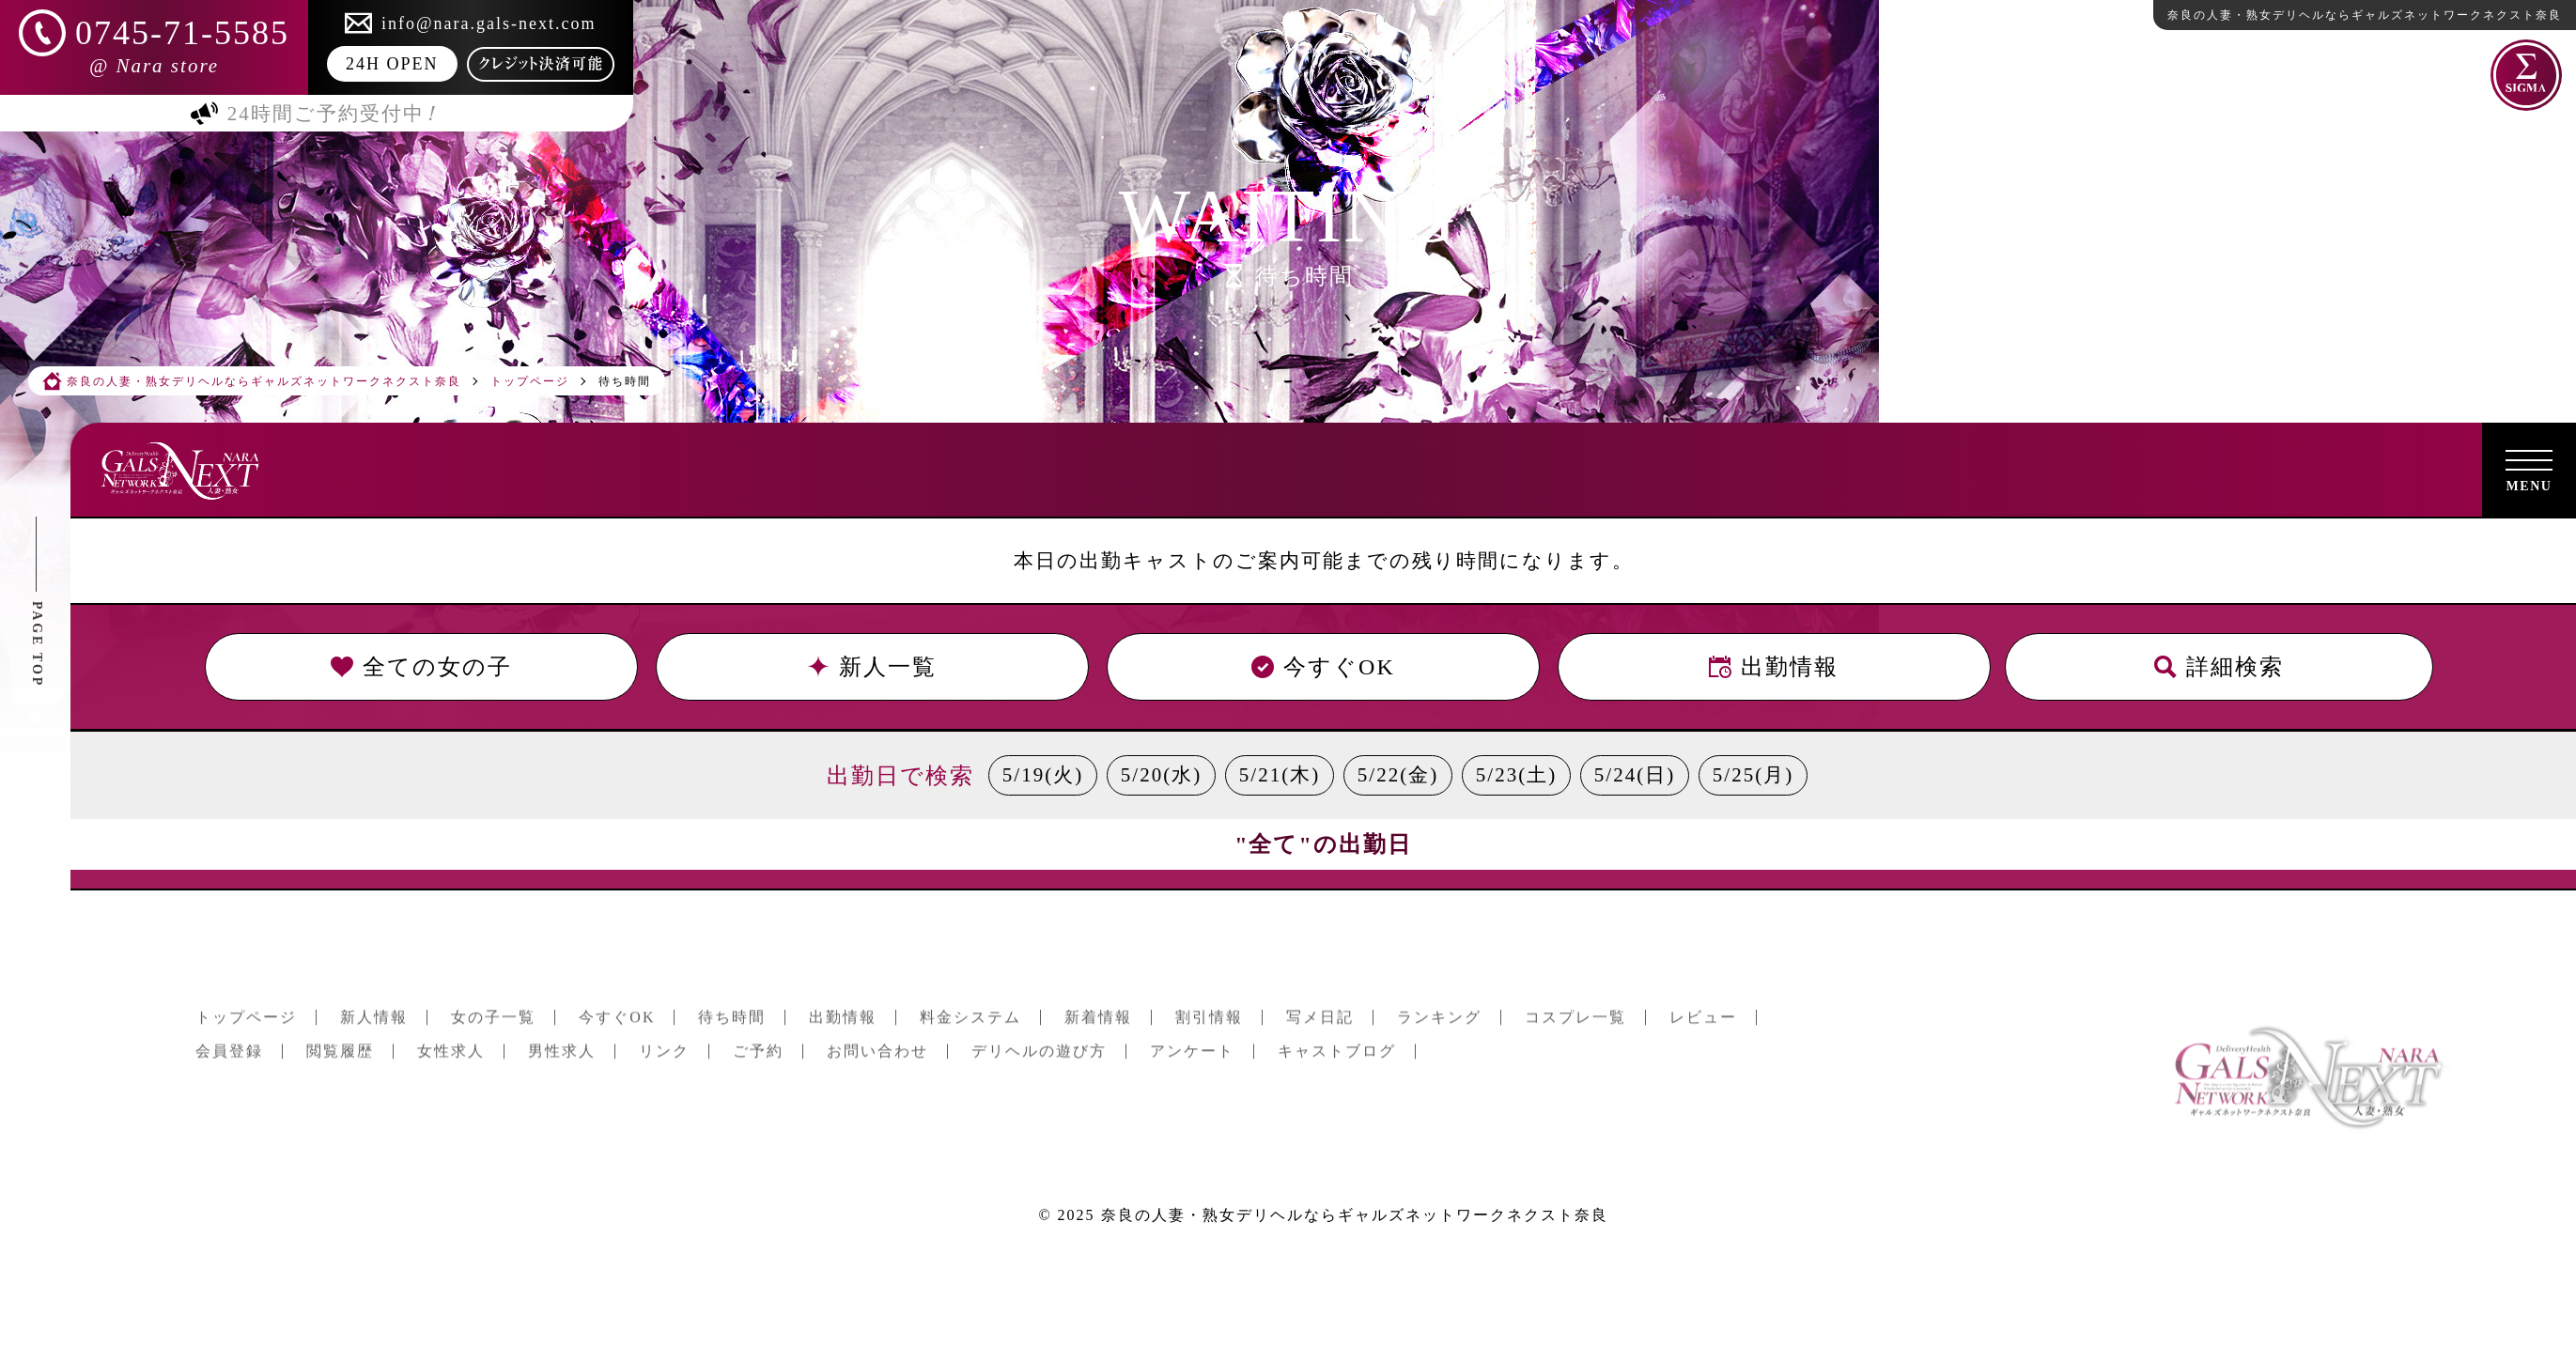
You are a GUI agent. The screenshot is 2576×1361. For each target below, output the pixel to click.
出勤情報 (1774, 667)
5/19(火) (1042, 775)
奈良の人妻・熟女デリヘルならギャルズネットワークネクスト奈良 (1354, 1215)
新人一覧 (872, 667)
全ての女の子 (421, 667)
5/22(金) (1398, 775)
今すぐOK (1323, 667)
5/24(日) (1634, 775)
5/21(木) (1279, 775)
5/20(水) (1161, 775)
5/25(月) (1753, 775)
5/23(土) (1516, 775)
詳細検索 (2219, 667)
